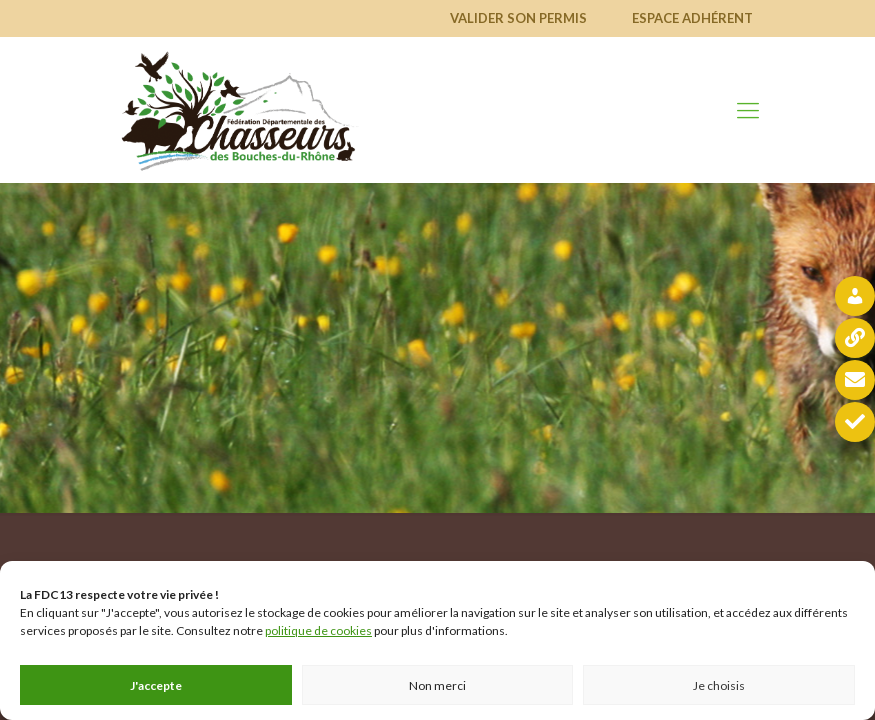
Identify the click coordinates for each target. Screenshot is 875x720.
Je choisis (719, 685)
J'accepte (156, 685)
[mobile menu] (748, 110)
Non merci (437, 685)
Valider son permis (518, 18)
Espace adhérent (692, 18)
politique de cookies (318, 630)
